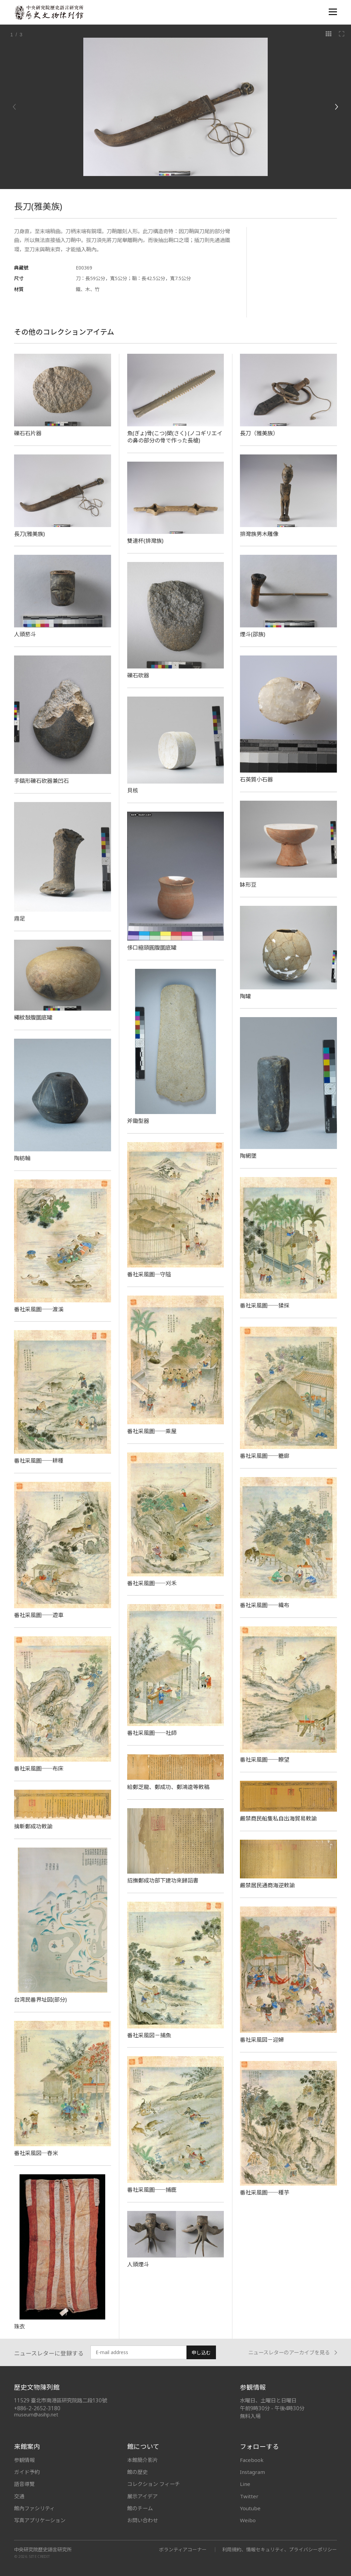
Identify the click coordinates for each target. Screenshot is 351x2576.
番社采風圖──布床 (38, 1768)
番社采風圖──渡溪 (38, 1309)
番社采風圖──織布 (264, 1605)
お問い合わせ (142, 2520)
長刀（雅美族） (259, 433)
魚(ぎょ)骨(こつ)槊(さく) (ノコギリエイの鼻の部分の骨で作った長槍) (174, 436)
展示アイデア (142, 2496)
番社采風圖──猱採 (264, 1305)
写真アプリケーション (39, 2520)
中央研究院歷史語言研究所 (43, 2549)
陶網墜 (248, 1156)
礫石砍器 (138, 675)
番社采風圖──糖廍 (264, 1456)
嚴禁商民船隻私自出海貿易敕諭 (278, 1818)
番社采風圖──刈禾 (152, 1583)
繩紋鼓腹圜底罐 (33, 1017)
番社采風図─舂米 (36, 2153)
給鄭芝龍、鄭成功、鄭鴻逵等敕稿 (168, 1787)
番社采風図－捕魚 (149, 2035)
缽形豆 (248, 884)
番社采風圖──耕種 (38, 1460)
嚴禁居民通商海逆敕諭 (267, 1885)
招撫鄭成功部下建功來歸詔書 (162, 1880)
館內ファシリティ (34, 2508)
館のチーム (140, 2508)
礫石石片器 (27, 433)
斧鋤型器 (138, 1121)
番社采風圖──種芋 (264, 2192)
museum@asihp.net (36, 2414)
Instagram (252, 2471)
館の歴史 (137, 2471)
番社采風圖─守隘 (149, 1274)
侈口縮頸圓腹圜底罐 (152, 947)
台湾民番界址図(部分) (40, 1999)
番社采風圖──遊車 (38, 1615)
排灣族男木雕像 (259, 534)
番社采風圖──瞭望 (264, 1759)
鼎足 (19, 918)
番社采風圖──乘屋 (152, 1431)
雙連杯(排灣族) (145, 541)
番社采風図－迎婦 (262, 2039)
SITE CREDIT (39, 2556)
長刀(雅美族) (29, 534)
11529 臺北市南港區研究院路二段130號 (60, 2400)
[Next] (336, 107)
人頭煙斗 (138, 2264)
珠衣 (19, 2326)
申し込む (201, 2352)
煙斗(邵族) (252, 634)
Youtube (250, 2508)
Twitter (249, 2496)
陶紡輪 (22, 1158)
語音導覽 (24, 2483)
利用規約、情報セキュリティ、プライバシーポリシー (279, 2549)
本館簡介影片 (142, 2459)
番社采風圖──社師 (152, 1733)
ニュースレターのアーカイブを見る (292, 2352)
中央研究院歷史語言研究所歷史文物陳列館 (48, 12)
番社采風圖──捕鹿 (152, 2189)
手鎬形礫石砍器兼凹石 (41, 781)
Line (245, 2483)
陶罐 (245, 996)
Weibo (248, 2520)
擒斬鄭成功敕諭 (33, 1826)
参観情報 (24, 2459)
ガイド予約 (27, 2471)
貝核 (132, 790)
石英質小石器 (256, 779)
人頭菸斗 (25, 634)
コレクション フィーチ (153, 2483)
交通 (19, 2496)
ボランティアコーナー (183, 2549)
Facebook (252, 2459)
